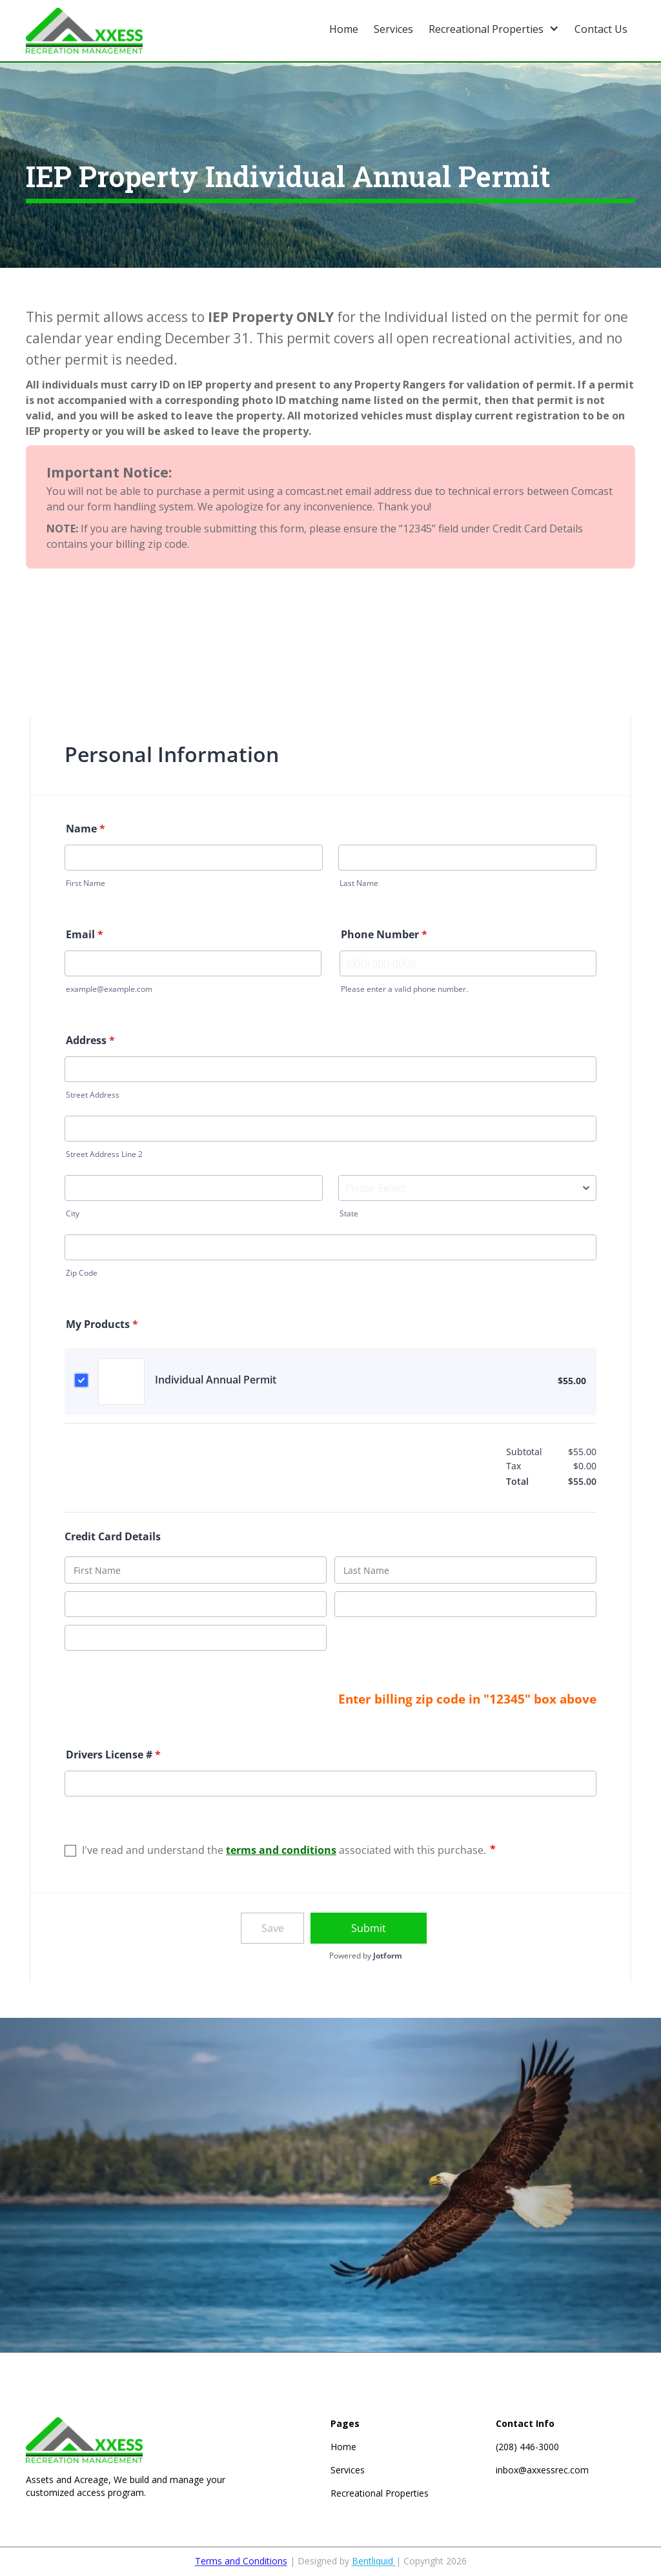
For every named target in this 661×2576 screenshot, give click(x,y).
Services (347, 2470)
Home (343, 2446)
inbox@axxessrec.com (542, 2470)
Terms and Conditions (241, 2567)
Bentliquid (374, 2567)
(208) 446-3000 (527, 2446)
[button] (494, 27)
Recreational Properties (379, 2493)
